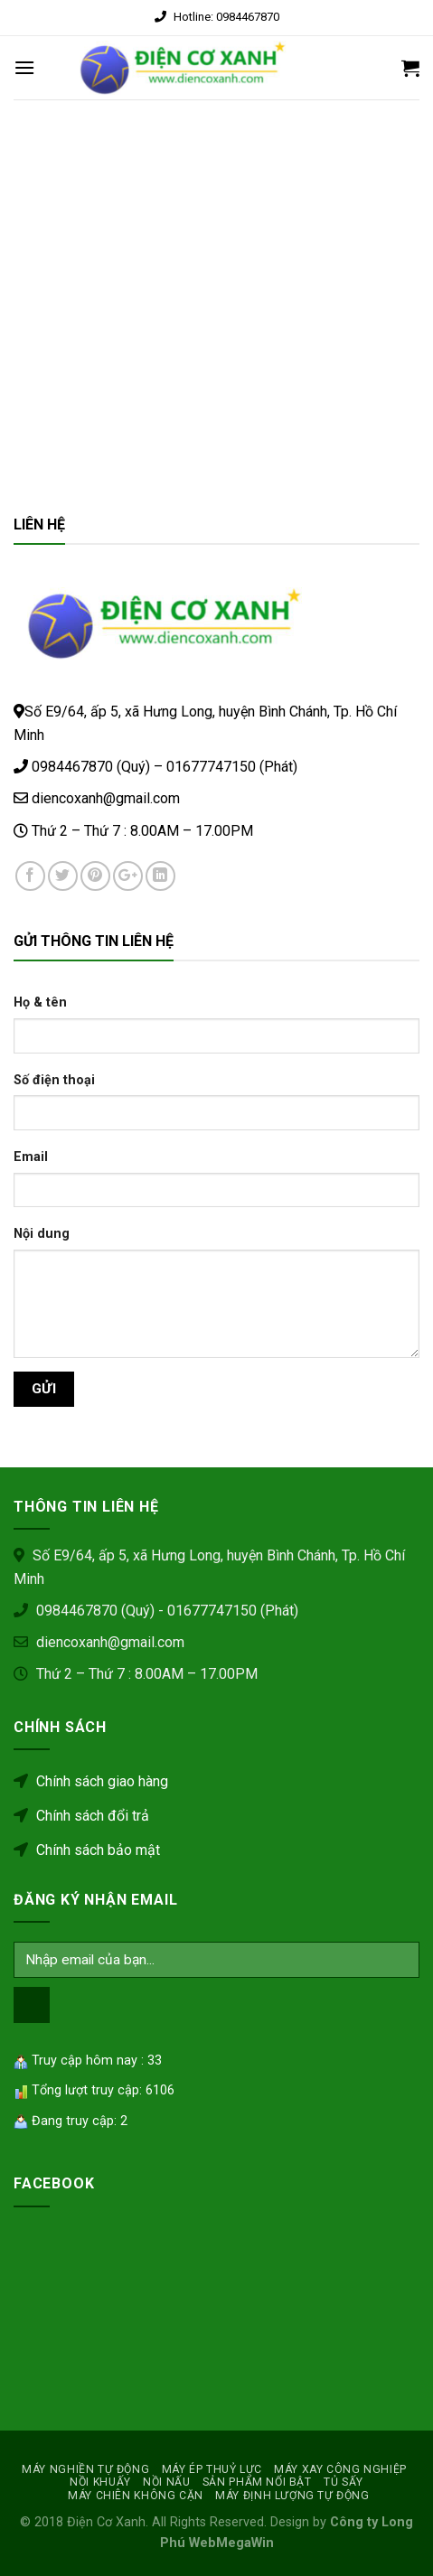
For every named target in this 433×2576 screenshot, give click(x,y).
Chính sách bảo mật (87, 1850)
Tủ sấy (343, 2482)
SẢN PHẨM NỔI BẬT (257, 2482)
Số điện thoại (54, 1080)
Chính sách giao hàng (91, 1781)
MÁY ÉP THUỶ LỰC (212, 2469)
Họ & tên (40, 1002)
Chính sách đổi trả (81, 1815)
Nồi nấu (166, 2482)
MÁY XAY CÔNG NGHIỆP (340, 2469)
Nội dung (42, 1233)
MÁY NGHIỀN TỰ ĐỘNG (85, 2469)
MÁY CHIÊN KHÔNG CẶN (135, 2495)
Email (31, 1157)
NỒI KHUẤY (100, 2482)
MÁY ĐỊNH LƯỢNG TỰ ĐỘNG (292, 2495)
